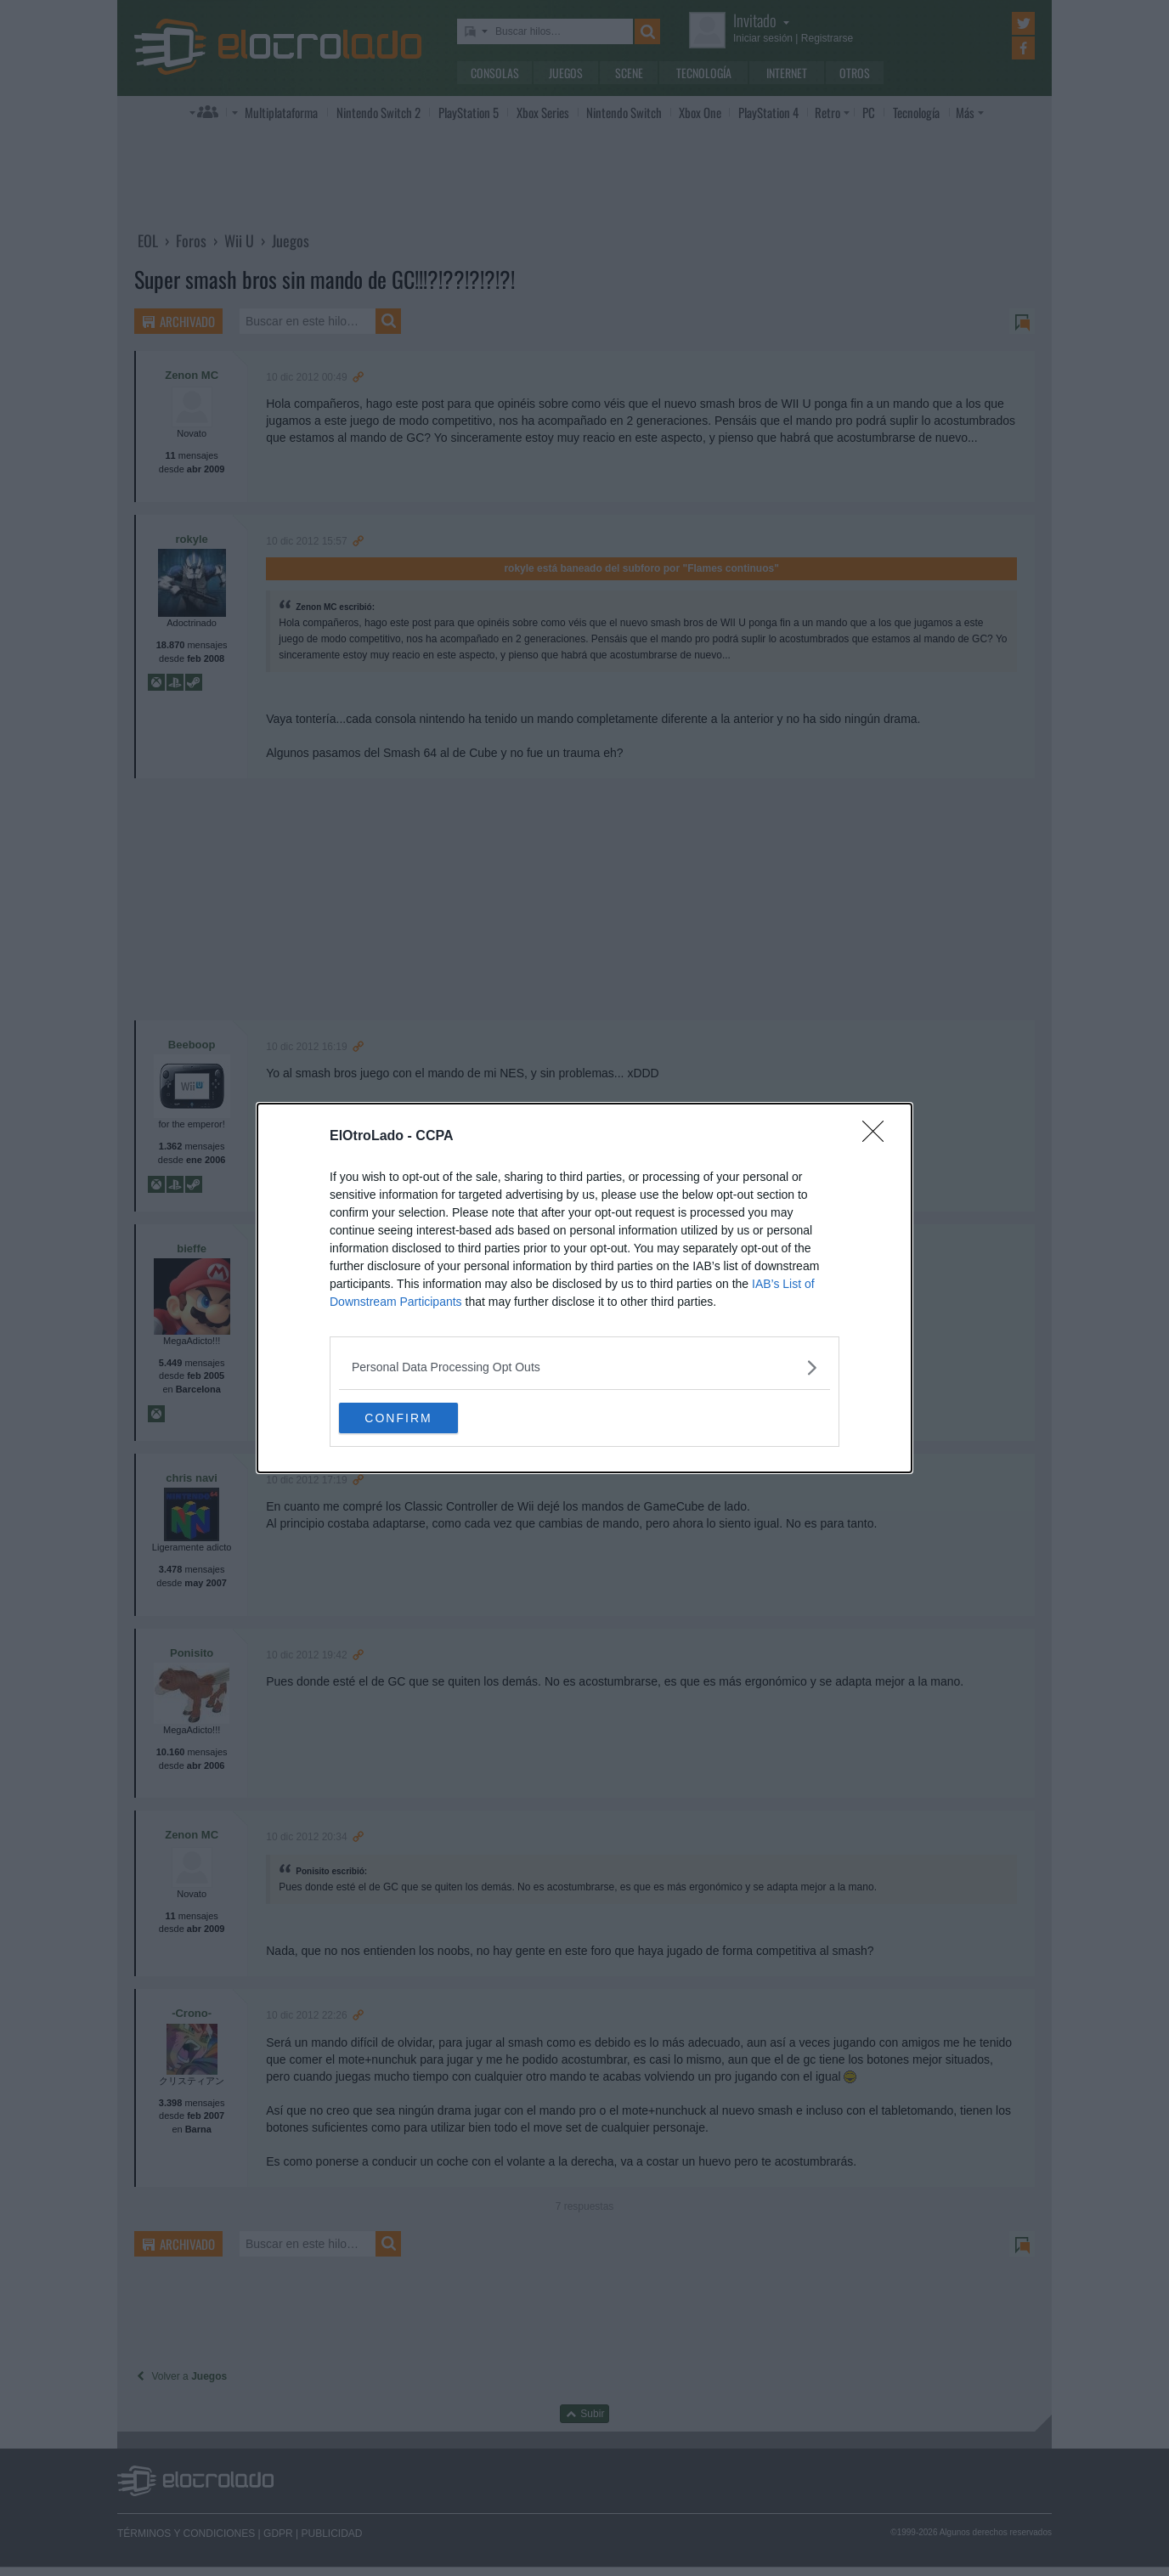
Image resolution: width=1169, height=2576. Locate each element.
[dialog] (584, 1288)
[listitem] (584, 1366)
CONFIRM (419, 1418)
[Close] (878, 1135)
